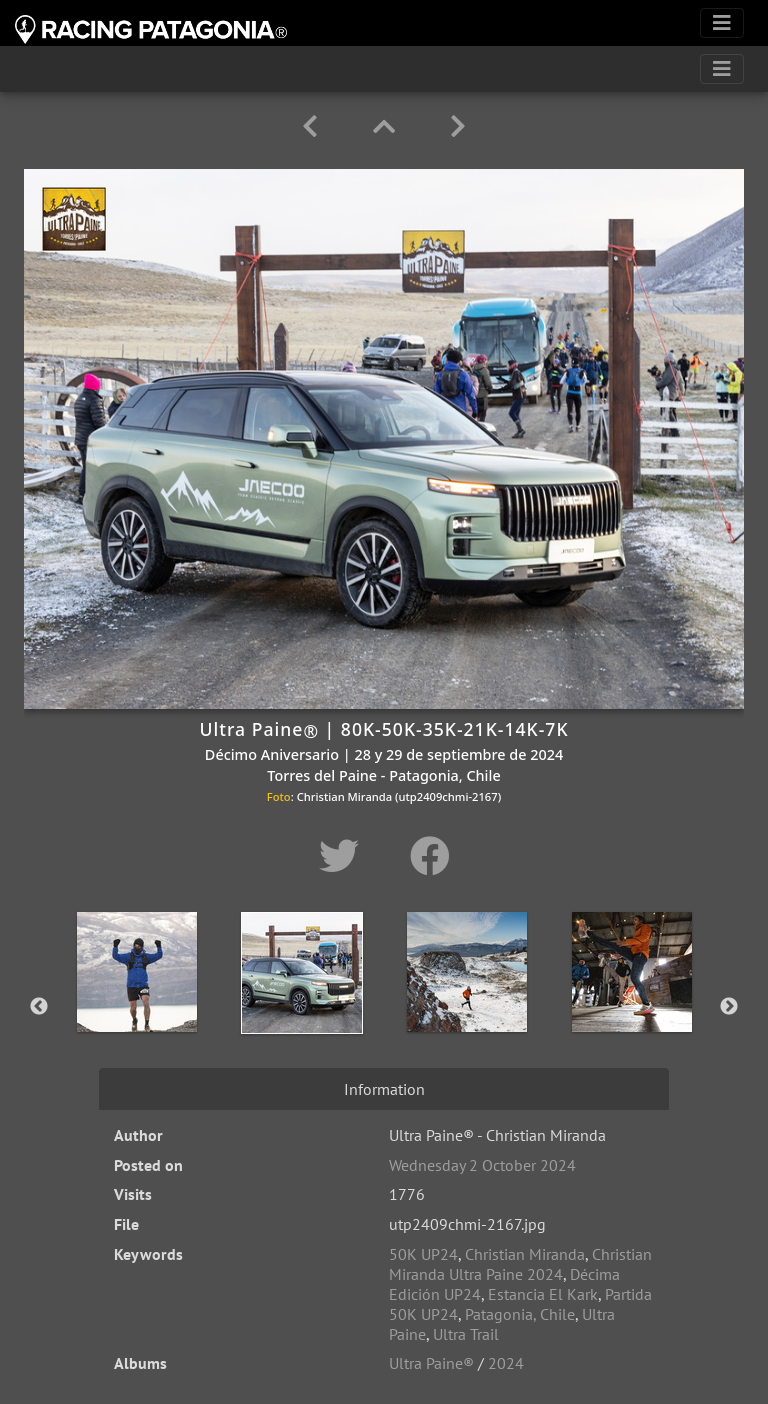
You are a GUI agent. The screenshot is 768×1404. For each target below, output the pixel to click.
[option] (136, 1003)
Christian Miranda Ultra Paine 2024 (520, 1264)
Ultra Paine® (431, 1363)
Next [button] (729, 1007)
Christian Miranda (525, 1254)
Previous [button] (39, 1007)
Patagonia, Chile (520, 1314)
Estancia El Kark (543, 1294)
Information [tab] (384, 1089)
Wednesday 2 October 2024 (482, 1165)
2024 (506, 1363)
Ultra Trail (466, 1334)
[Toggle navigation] (722, 23)
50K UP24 (423, 1254)
